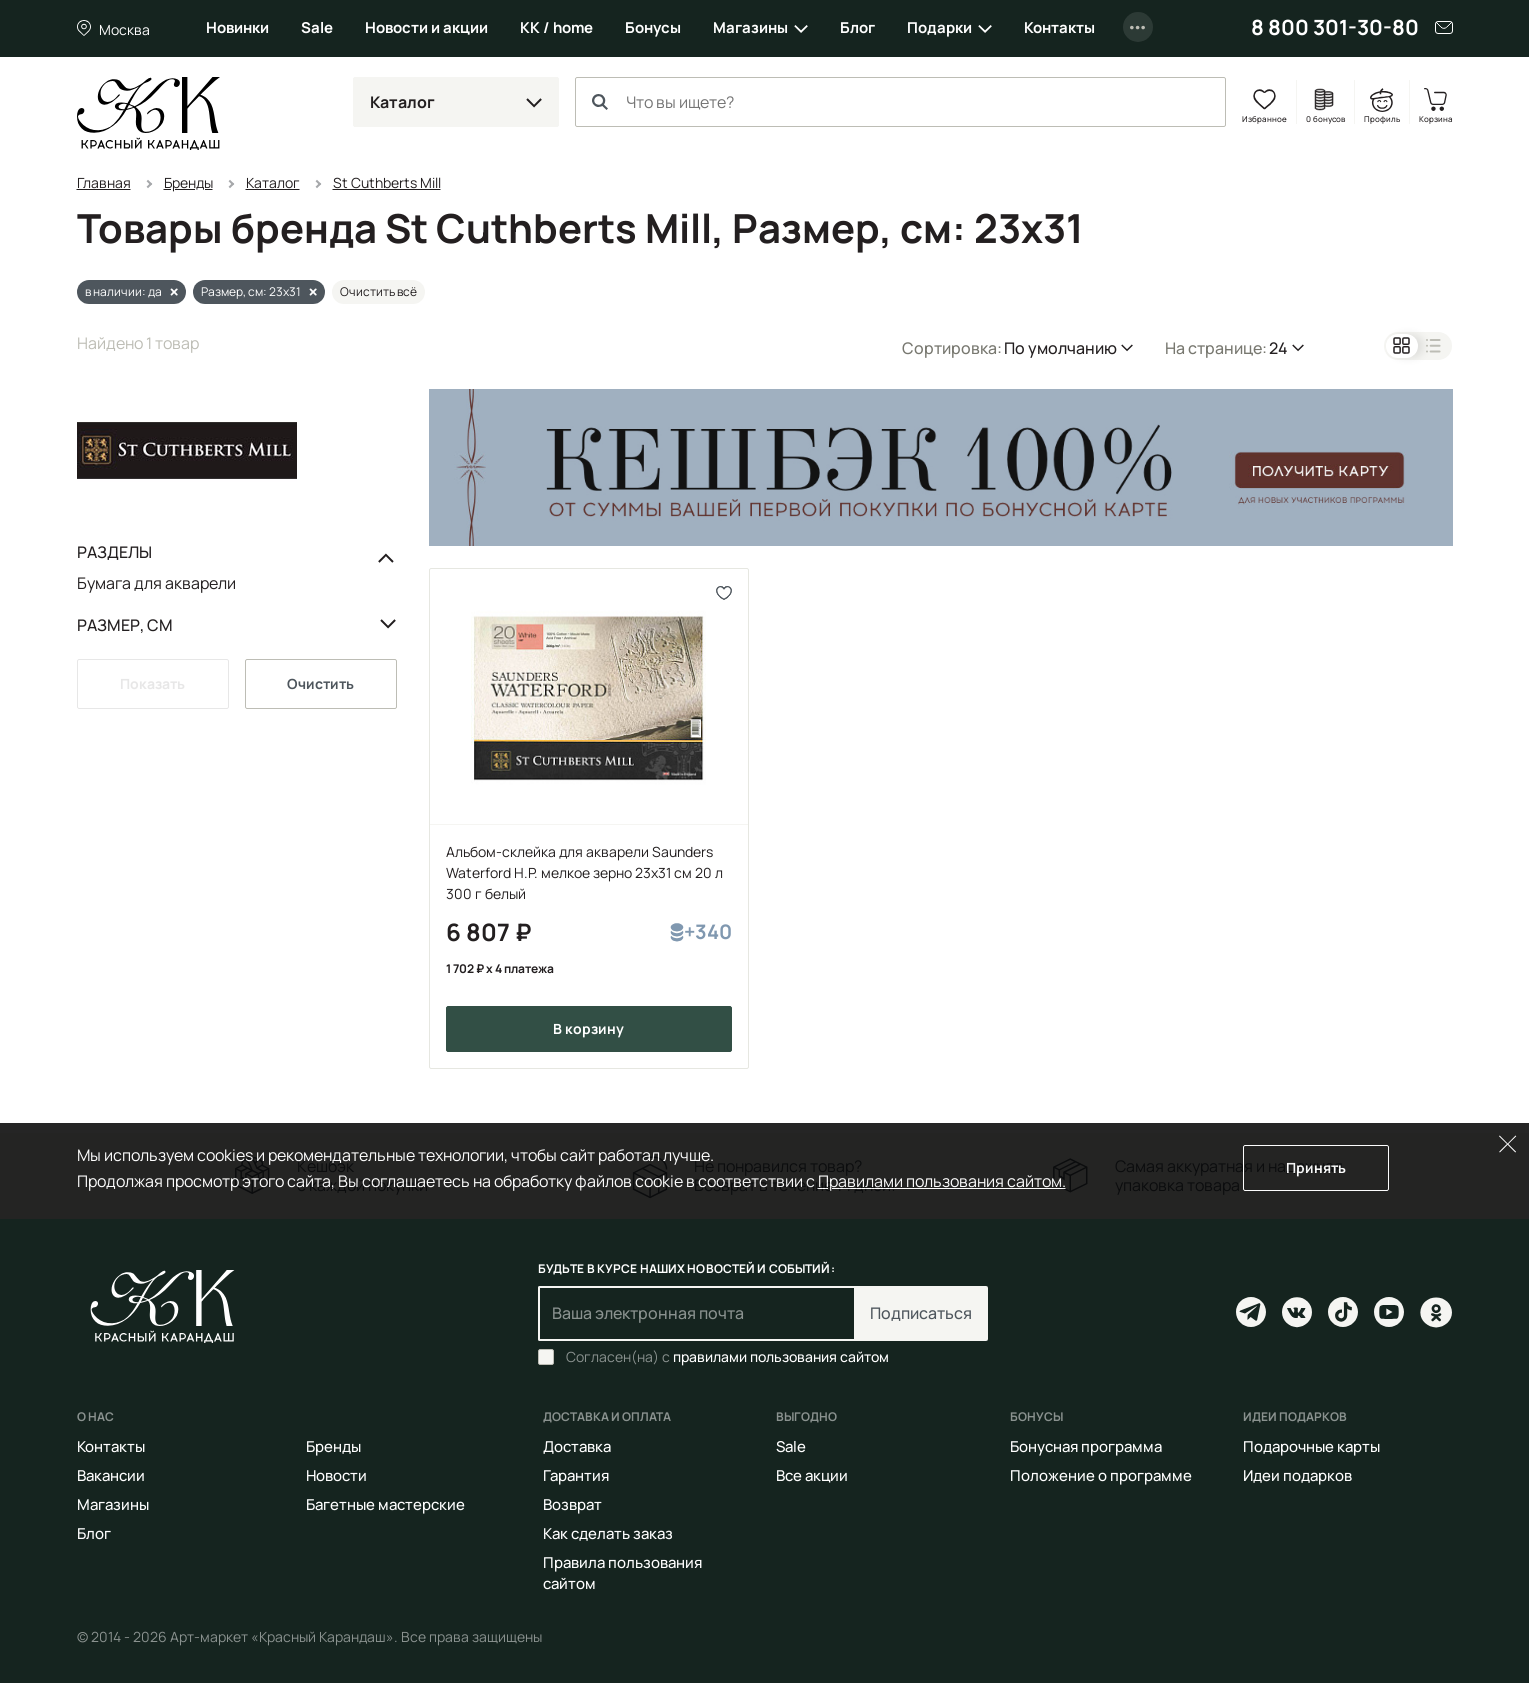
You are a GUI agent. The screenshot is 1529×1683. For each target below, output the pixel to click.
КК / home (556, 27)
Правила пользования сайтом (622, 1573)
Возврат (572, 1504)
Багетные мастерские (385, 1504)
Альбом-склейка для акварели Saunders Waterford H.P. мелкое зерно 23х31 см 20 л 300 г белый (584, 872)
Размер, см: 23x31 (251, 291)
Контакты (1059, 27)
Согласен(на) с (727, 1357)
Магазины (750, 27)
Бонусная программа (1086, 1446)
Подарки (939, 27)
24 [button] (1278, 348)
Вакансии (111, 1475)
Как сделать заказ (608, 1533)
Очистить (320, 683)
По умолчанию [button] (1060, 348)
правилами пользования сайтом (781, 1356)
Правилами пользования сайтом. (942, 1181)
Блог (857, 27)
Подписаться (921, 1313)
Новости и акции (426, 27)
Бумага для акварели (156, 583)
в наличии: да (123, 291)
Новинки (237, 27)
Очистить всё (378, 291)
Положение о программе (1101, 1475)
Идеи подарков (1297, 1475)
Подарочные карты (1311, 1446)
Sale (317, 27)
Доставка (577, 1446)
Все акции (812, 1475)
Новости (336, 1475)
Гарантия (576, 1475)
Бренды (333, 1446)
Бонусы (653, 27)
